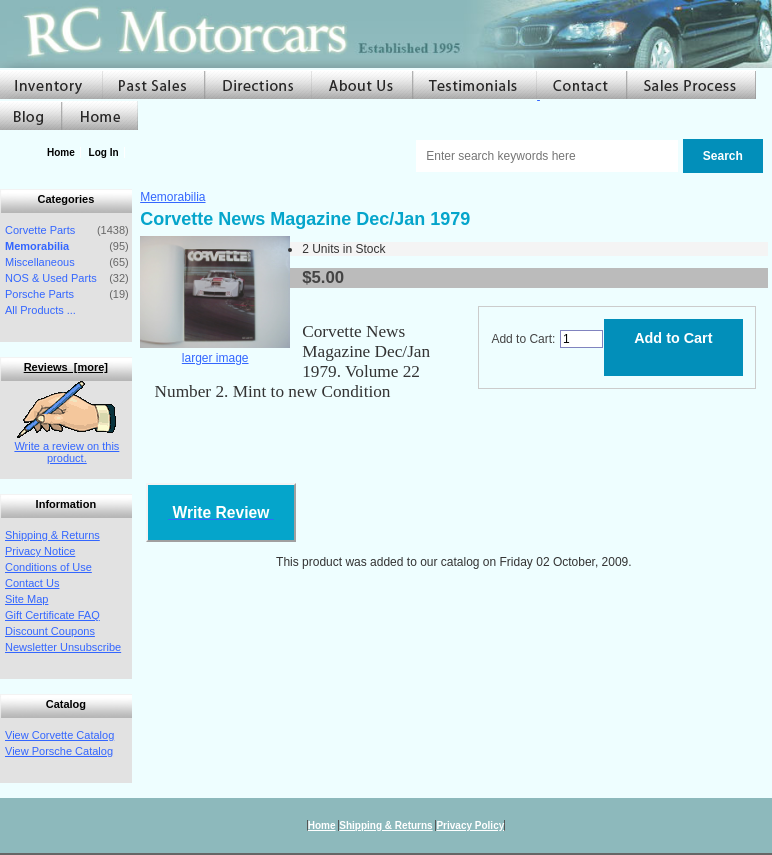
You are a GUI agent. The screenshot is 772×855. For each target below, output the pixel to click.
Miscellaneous (40, 262)
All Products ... (40, 310)
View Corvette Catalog (59, 735)
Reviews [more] (66, 367)
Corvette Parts (40, 230)
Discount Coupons (50, 631)
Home (61, 152)
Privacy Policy (470, 825)
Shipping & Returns (52, 535)
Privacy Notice (40, 551)
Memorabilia (172, 197)
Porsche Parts (39, 294)
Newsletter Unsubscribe (63, 647)
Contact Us (32, 583)
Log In (104, 152)
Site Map (26, 599)
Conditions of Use (48, 567)
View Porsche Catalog (59, 751)
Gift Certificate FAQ (52, 615)
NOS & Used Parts (51, 278)
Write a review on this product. (66, 446)
